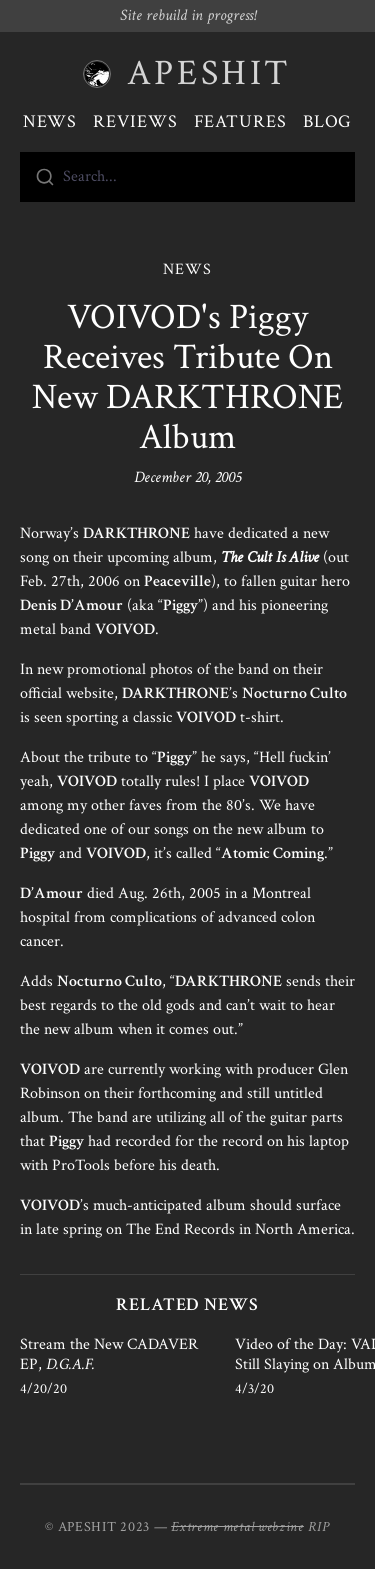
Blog (328, 121)
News (50, 121)
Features (240, 121)
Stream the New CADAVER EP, (109, 1354)
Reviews (135, 121)
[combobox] (187, 177)
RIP (319, 1527)
